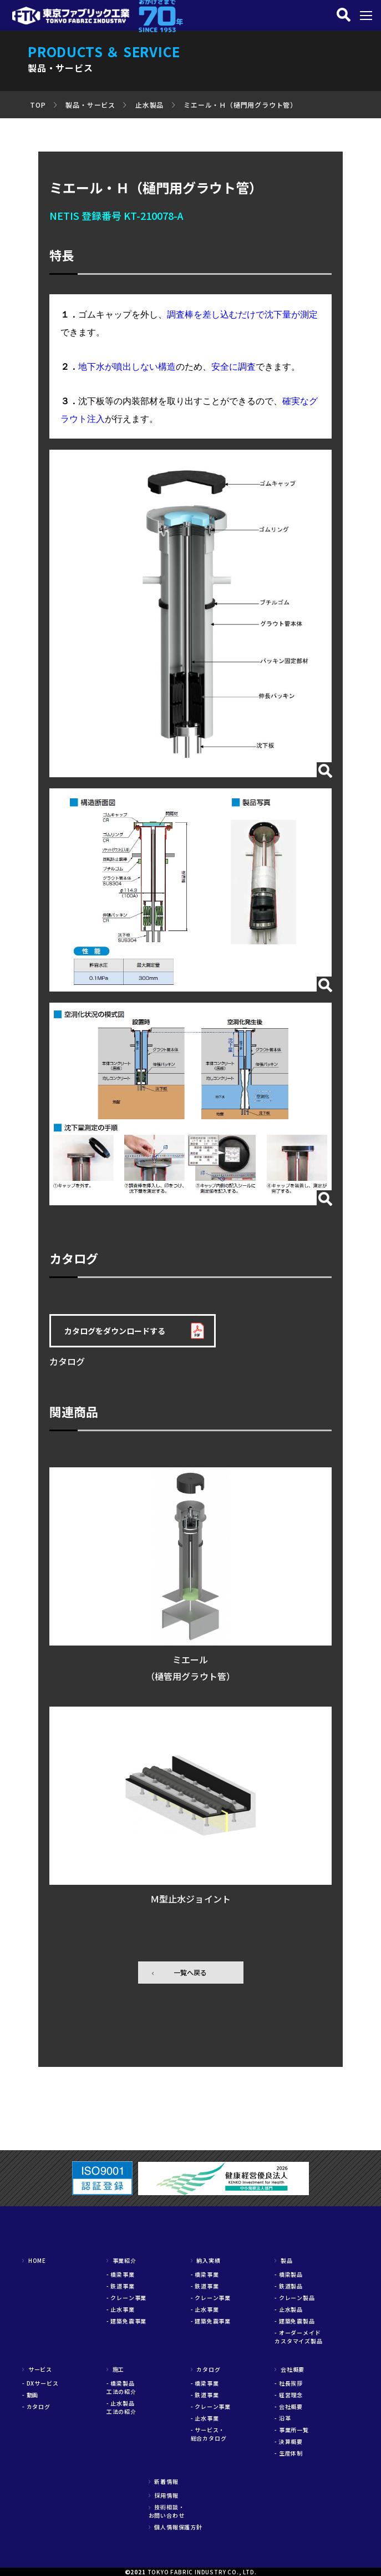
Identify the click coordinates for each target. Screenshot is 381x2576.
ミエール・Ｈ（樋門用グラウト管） (240, 104)
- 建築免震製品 (294, 2321)
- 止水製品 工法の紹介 (123, 2407)
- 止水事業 (120, 2309)
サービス (37, 2369)
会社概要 (289, 2369)
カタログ (206, 2369)
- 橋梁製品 (289, 2274)
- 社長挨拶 (289, 2383)
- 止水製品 (289, 2309)
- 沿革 (283, 2418)
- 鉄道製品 (289, 2286)
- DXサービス (40, 2383)
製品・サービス (90, 104)
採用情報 (164, 2495)
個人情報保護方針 (175, 2527)
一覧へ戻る (190, 1972)
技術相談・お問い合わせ (167, 2511)
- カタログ (36, 2406)
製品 (283, 2260)
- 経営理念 (289, 2395)
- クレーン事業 (126, 2297)
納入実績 (206, 2260)
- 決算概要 (289, 2441)
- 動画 (30, 2395)
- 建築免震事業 (126, 2321)
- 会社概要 (289, 2406)
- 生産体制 (289, 2453)
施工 (115, 2369)
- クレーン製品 (294, 2297)
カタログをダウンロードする (114, 1330)
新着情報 (164, 2481)
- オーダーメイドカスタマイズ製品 (298, 2336)
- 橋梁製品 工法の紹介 (123, 2387)
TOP (37, 104)
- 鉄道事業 (120, 2286)
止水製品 (149, 104)
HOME (34, 2260)
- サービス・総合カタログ (209, 2434)
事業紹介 (121, 2260)
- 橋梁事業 (120, 2274)
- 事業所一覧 (292, 2430)
